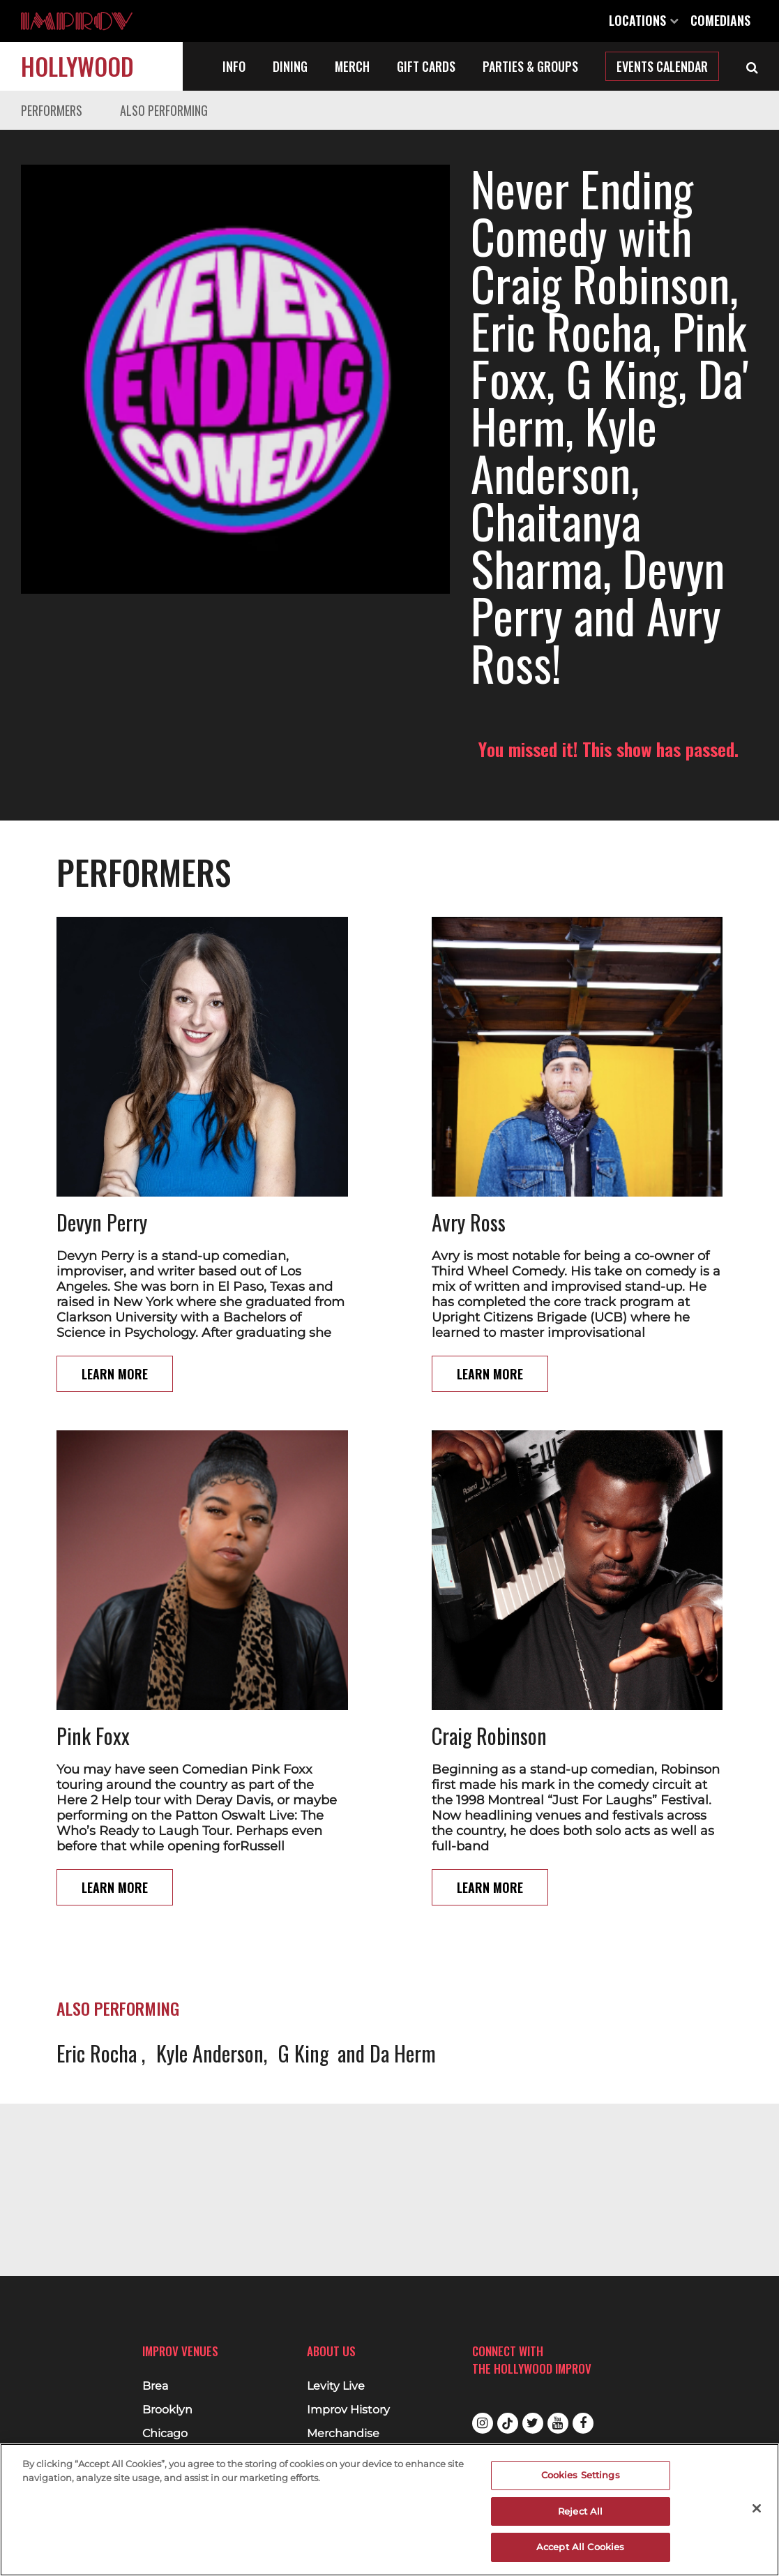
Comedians (720, 20)
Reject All (580, 2511)
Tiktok (507, 2423)
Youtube (557, 2423)
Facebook (583, 2423)
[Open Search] (752, 66)
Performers (51, 110)
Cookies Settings (580, 2474)
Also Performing (164, 110)
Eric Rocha (99, 1958)
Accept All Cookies (580, 2546)
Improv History (348, 2410)
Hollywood (77, 66)
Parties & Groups (530, 66)
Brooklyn (167, 2410)
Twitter (532, 2423)
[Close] (756, 2508)
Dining (290, 66)
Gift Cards (426, 66)
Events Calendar (662, 66)
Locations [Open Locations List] (644, 20)
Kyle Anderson (210, 1958)
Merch (352, 66)
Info (233, 66)
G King (303, 1958)
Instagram (482, 2423)
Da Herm (403, 1958)
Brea (155, 2386)
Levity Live (336, 2386)
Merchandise (343, 2433)
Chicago (165, 2433)
